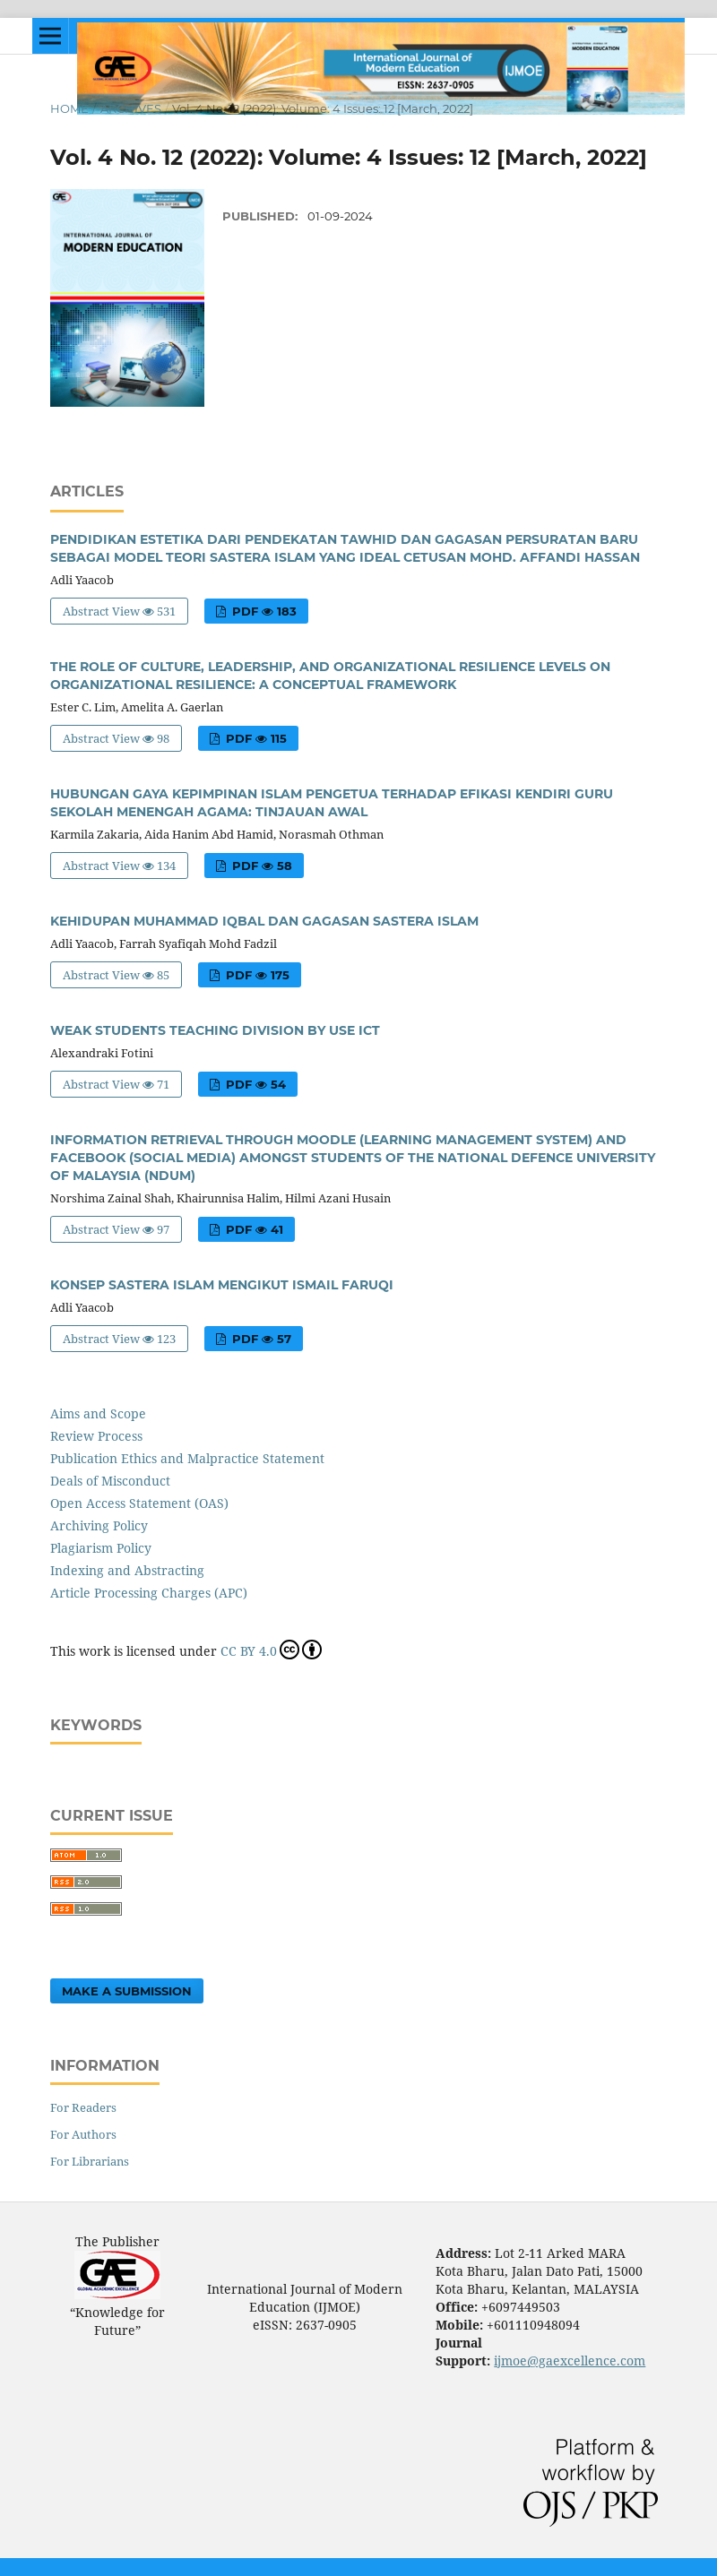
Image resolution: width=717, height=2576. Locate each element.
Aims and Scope (98, 1413)
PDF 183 (263, 611)
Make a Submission (127, 1991)
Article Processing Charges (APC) (148, 1592)
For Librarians (89, 2161)
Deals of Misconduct (110, 1480)
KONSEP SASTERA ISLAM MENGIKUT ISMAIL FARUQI (221, 1285)
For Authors (83, 2134)
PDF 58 (260, 865)
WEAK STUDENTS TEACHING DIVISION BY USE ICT (215, 1030)
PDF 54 (254, 1084)
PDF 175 (255, 975)
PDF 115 (254, 738)
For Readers (83, 2107)
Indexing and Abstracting (127, 1570)
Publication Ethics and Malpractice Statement (187, 1458)
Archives (130, 108)
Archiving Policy (99, 1525)
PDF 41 (252, 1229)
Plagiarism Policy (100, 1547)
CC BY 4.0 (271, 1649)
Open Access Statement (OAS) (139, 1503)
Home (69, 108)
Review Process (96, 1435)
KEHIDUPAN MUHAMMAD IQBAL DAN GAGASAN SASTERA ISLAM (264, 921)
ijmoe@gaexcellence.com (569, 2360)
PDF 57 (260, 1338)
